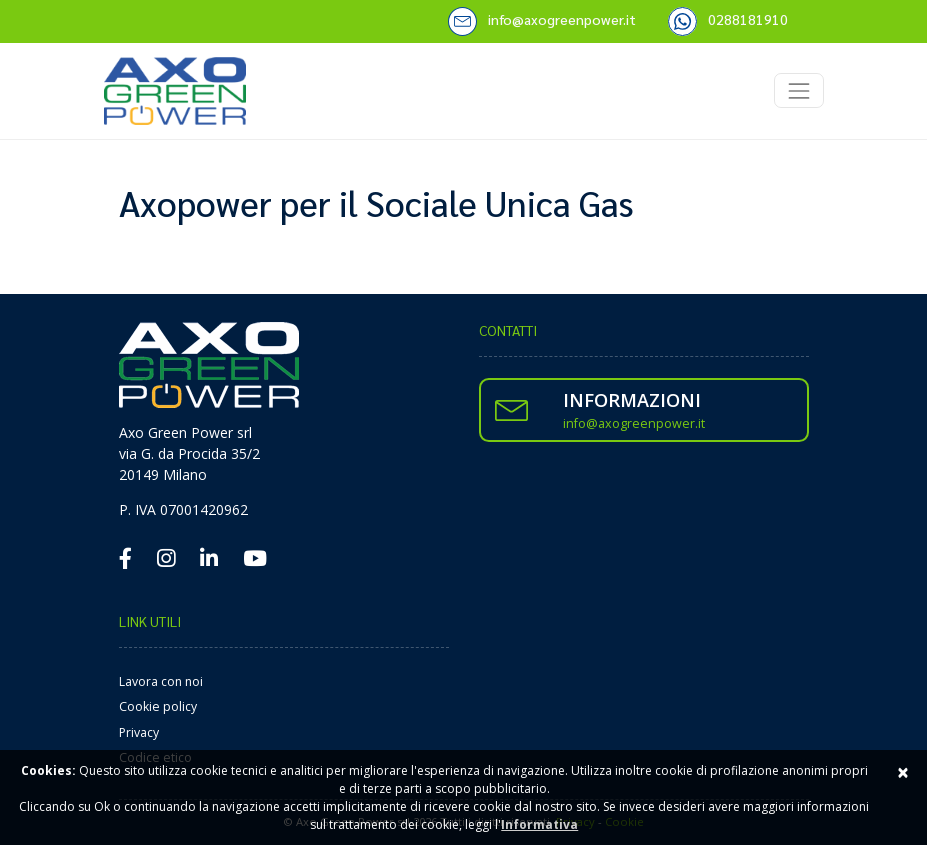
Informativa (539, 824)
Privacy (139, 732)
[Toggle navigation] (798, 90)
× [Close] (903, 772)
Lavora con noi (161, 681)
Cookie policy (158, 706)
